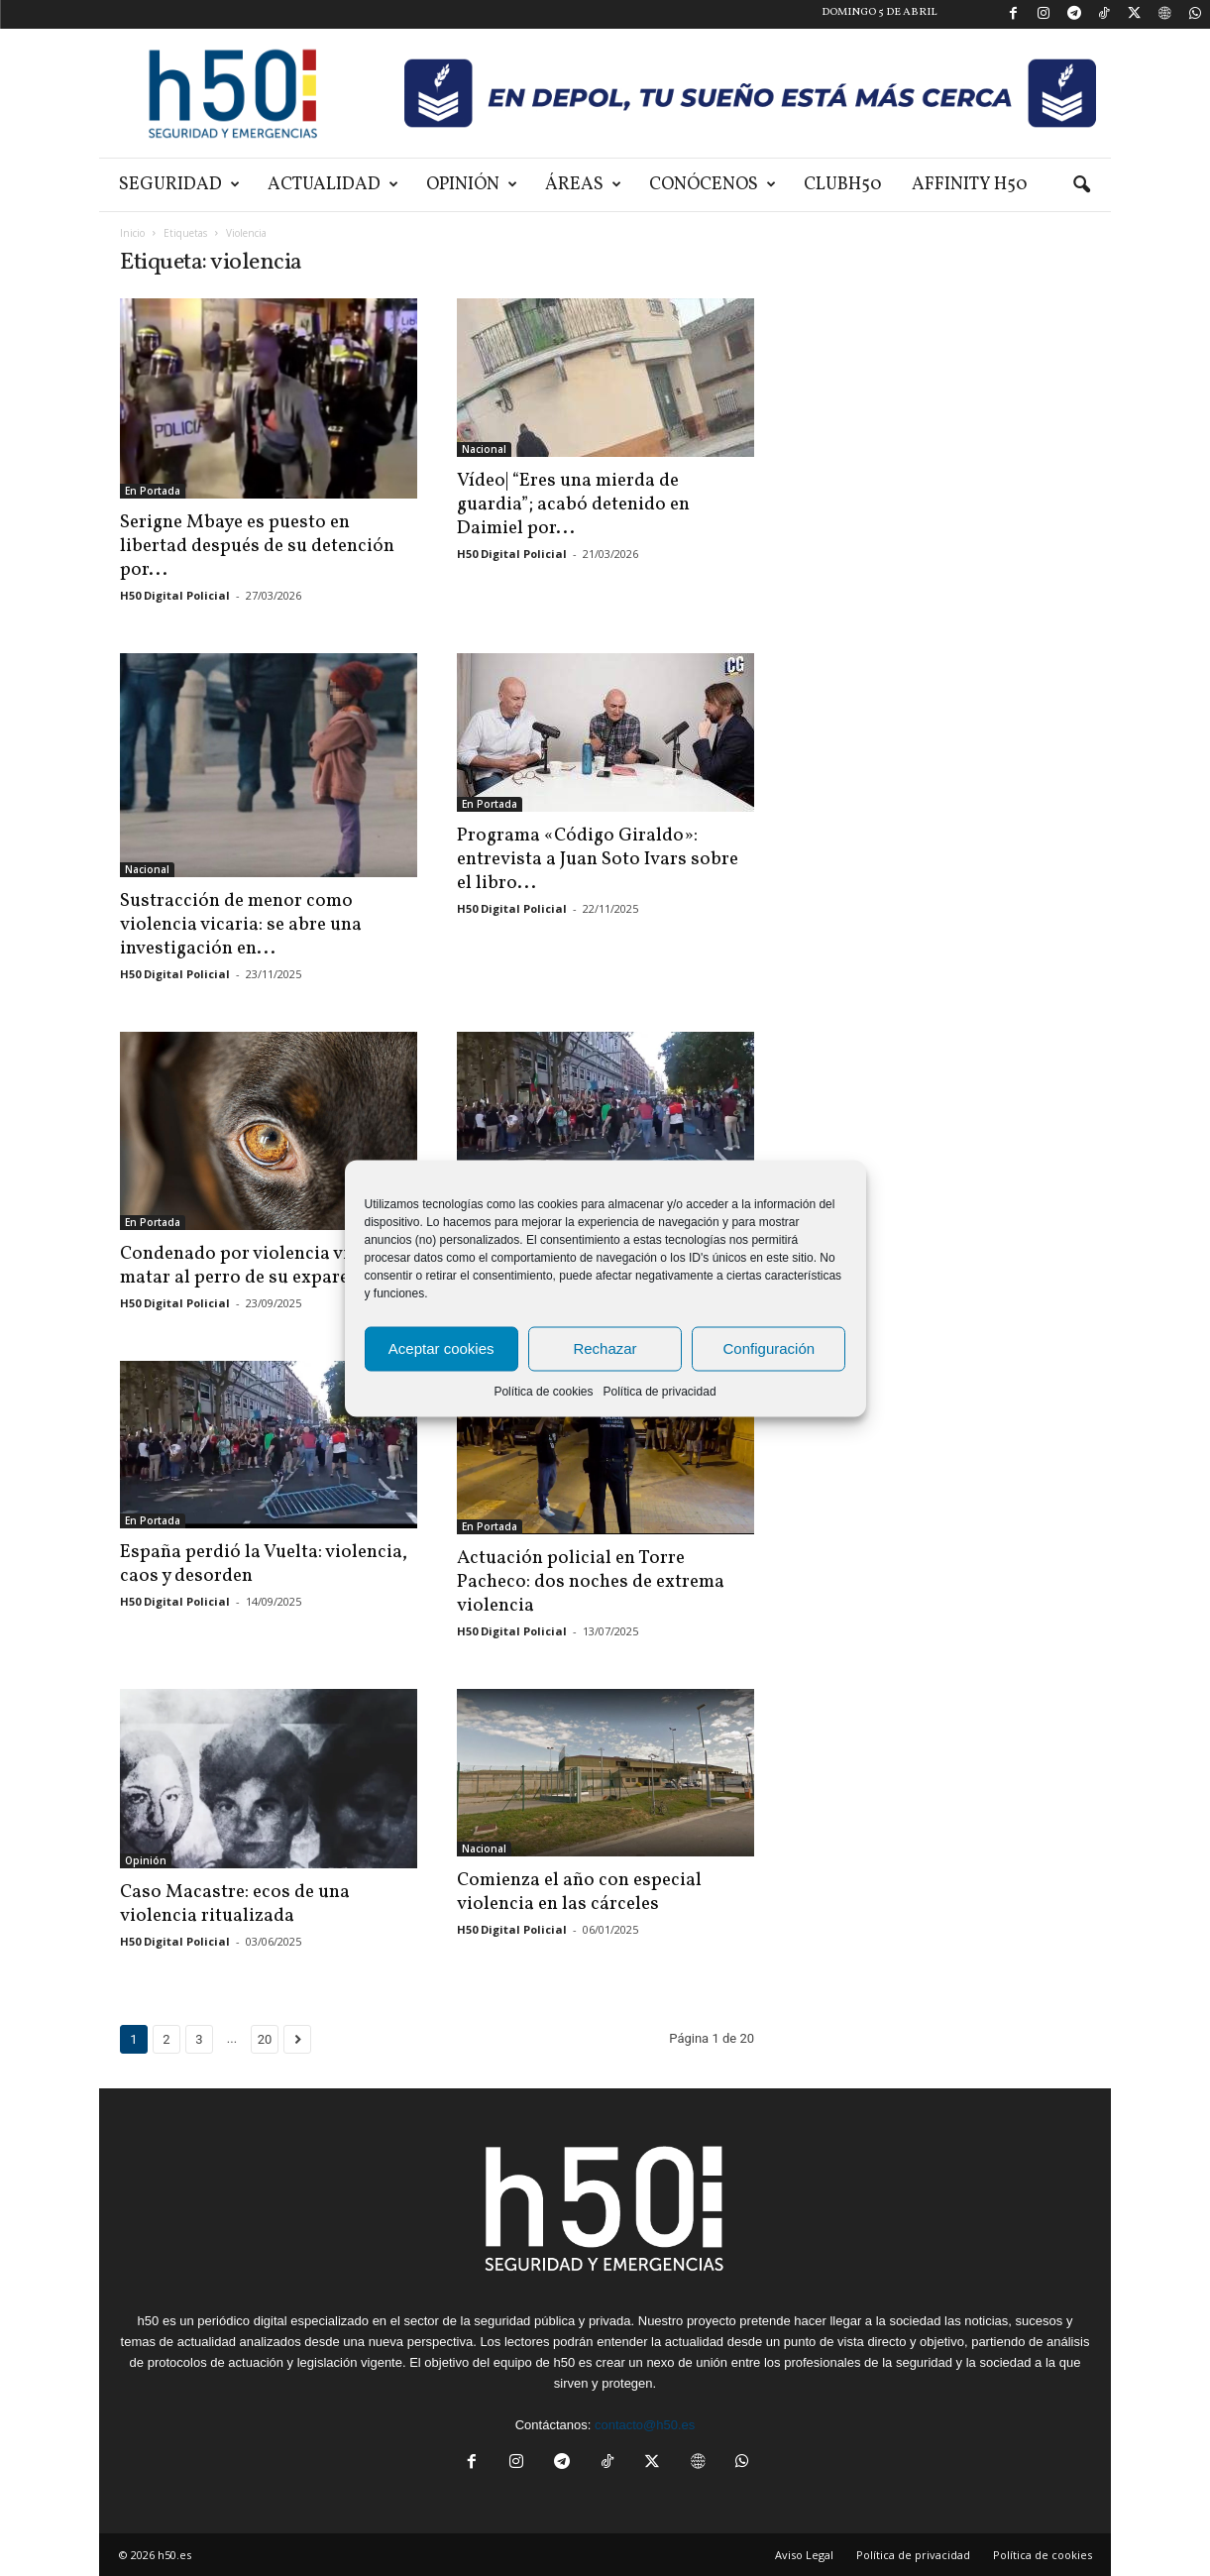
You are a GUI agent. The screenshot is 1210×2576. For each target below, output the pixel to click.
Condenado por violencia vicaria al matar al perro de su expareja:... (265, 1265)
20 (265, 2039)
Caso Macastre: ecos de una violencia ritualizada (235, 1904)
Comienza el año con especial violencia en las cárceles (579, 1892)
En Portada (152, 491)
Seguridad (179, 185)
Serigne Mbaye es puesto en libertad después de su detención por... (257, 546)
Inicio (132, 233)
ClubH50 (843, 184)
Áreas (583, 185)
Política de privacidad (659, 1391)
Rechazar (604, 1348)
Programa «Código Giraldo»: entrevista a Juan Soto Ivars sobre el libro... (597, 859)
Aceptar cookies (441, 1348)
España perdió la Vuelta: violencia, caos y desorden (263, 1564)
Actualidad (333, 185)
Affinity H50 (970, 184)
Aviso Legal (804, 2554)
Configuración (769, 1348)
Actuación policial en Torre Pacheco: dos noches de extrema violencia (590, 1582)
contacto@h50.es (645, 2424)
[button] (1081, 185)
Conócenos (712, 185)
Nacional (484, 449)
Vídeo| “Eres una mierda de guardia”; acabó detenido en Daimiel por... (573, 504)
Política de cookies (543, 1391)
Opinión (471, 185)
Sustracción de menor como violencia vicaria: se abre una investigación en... (241, 924)
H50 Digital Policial (175, 595)
